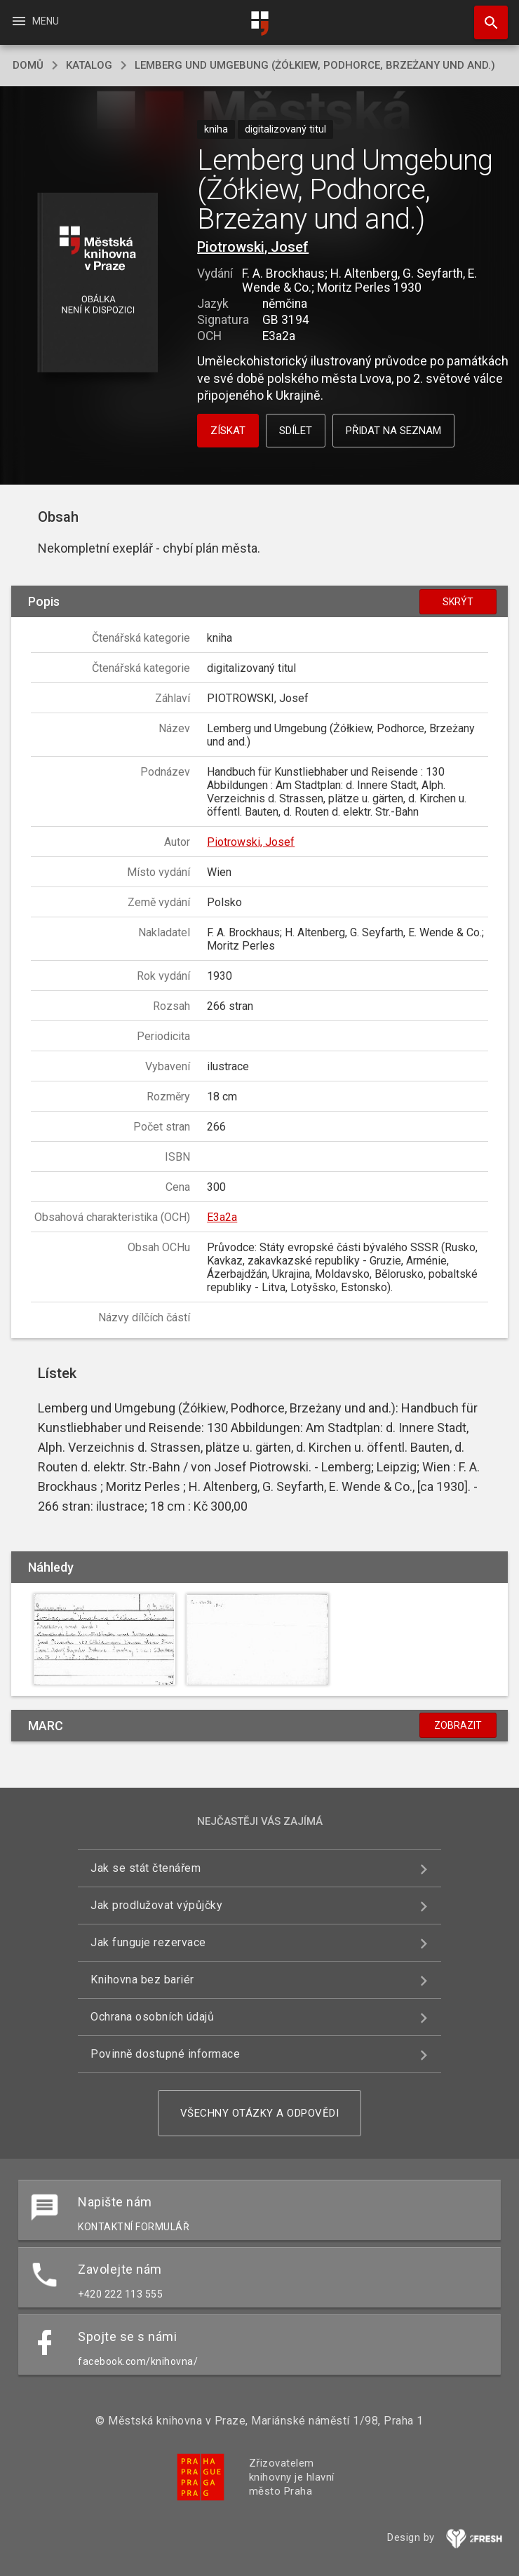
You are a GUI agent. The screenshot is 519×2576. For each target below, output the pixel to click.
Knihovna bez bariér (142, 1979)
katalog (89, 65)
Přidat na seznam (393, 430)
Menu (35, 21)
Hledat (484, 15)
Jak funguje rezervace (148, 1942)
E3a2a (222, 1217)
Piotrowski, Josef (253, 246)
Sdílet (295, 430)
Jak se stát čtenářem (145, 1868)
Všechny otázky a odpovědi (259, 2113)
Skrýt (458, 601)
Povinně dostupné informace (165, 2054)
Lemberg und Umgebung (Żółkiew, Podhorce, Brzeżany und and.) (315, 65)
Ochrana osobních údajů (152, 2016)
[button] (97, 284)
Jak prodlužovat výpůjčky (156, 1905)
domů (28, 65)
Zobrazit (458, 1725)
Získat (227, 430)
